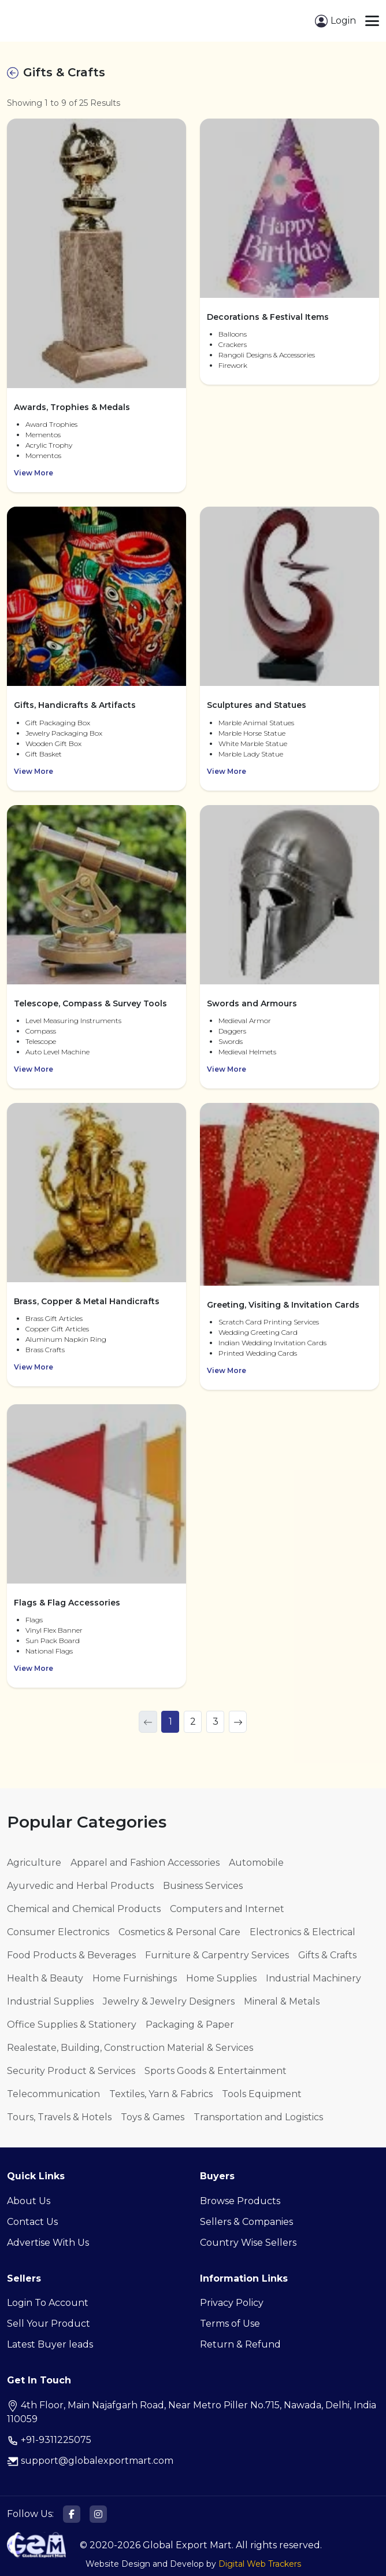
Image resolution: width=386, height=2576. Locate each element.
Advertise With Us (48, 2242)
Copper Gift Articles (57, 1328)
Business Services (203, 1885)
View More (33, 472)
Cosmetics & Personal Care (179, 1932)
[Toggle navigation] (372, 21)
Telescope (40, 1041)
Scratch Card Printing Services (268, 1321)
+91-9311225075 (49, 2439)
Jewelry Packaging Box (63, 733)
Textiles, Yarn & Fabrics (161, 2093)
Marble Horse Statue (251, 733)
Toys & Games (152, 2117)
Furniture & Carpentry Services (217, 1955)
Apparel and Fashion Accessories (145, 1862)
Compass (40, 1031)
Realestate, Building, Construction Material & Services (130, 2047)
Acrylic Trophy (48, 445)
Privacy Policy (231, 2302)
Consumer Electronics (58, 1932)
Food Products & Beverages (71, 1955)
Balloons (232, 334)
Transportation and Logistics (258, 2117)
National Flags (49, 1651)
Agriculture (34, 1862)
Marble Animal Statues (256, 722)
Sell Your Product (48, 2323)
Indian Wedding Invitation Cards (272, 1342)
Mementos (43, 434)
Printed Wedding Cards (257, 1353)
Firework (232, 365)
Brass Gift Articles (54, 1318)
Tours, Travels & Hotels (59, 2117)
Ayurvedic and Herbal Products (80, 1885)
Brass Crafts (45, 1349)
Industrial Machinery (313, 1978)
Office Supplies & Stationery (71, 2024)
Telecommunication (53, 2093)
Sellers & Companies (246, 2221)
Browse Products (240, 2200)
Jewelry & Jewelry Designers (169, 2001)
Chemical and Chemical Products (84, 1908)
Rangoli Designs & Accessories (266, 354)
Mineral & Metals (282, 2001)
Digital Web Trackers (259, 2564)
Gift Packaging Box (57, 722)
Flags (34, 1619)
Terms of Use (230, 2323)
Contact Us (32, 2221)
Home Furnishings (134, 1978)
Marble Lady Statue (250, 754)
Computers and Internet (227, 1908)
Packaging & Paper (190, 2024)
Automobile (256, 1862)
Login (335, 21)
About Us (28, 2200)
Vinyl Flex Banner (54, 1630)
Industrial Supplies (50, 2001)
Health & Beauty (45, 1978)
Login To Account (47, 2302)
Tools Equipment (262, 2093)
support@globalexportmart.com (90, 2460)
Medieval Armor (244, 1020)
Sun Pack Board (52, 1640)
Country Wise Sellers (248, 2242)
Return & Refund (240, 2344)
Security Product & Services (71, 2070)
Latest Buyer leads (50, 2344)
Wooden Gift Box (53, 743)
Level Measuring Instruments (73, 1020)
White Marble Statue (252, 743)
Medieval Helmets (247, 1051)
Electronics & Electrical (302, 1932)
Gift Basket (43, 754)
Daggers (232, 1031)
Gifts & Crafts (327, 1955)
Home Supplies (221, 1978)
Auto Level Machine (57, 1051)
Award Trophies (51, 424)
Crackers (232, 344)
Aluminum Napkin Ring (65, 1339)
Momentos (43, 455)
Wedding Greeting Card (258, 1332)
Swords (230, 1041)
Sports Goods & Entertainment (215, 2070)
